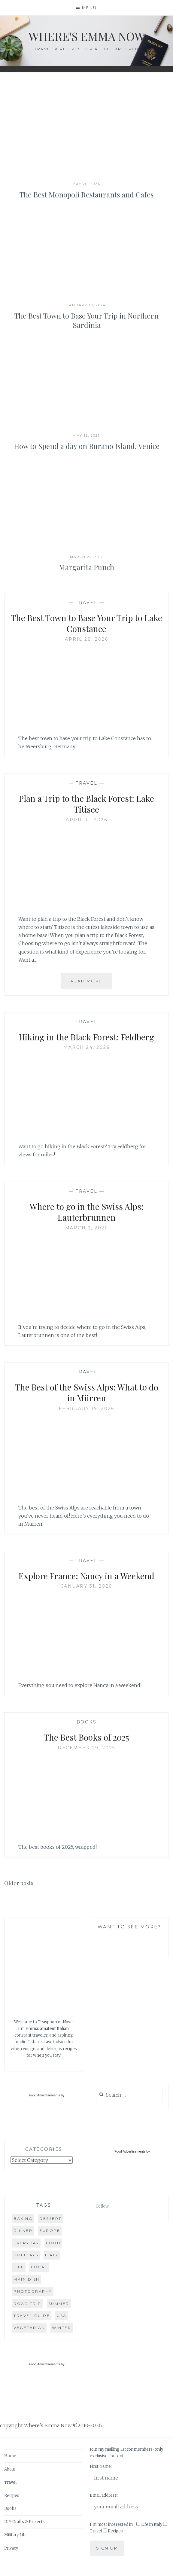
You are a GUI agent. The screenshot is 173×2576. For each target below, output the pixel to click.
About (9, 2469)
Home (10, 2455)
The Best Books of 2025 (86, 1737)
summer (58, 2303)
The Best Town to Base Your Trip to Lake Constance (86, 623)
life (19, 2267)
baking (23, 2218)
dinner (23, 2230)
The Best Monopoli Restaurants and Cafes (86, 194)
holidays (26, 2255)
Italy (52, 2255)
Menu (89, 7)
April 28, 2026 (86, 639)
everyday (26, 2243)
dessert (50, 2218)
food (53, 2243)
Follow (102, 2206)
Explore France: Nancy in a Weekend (86, 1575)
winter (61, 2327)
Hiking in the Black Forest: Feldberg (86, 1036)
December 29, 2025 (86, 1747)
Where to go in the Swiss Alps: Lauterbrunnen (87, 1212)
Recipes (11, 2495)
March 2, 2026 (86, 1228)
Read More (91, 983)
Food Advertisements (44, 2095)
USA (62, 2315)
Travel (86, 602)
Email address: (104, 2495)
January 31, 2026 (86, 1586)
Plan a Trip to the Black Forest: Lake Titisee (86, 804)
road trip (27, 2303)
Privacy (11, 2548)
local (39, 2267)
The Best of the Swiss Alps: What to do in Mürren (86, 1392)
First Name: (101, 2466)
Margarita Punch (86, 567)
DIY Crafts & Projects (24, 2521)
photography (33, 2291)
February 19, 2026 (86, 1408)
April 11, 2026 (86, 820)
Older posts (18, 1883)
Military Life (15, 2535)
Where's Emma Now (87, 36)
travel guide (32, 2315)
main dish (27, 2279)
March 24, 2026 (86, 1047)
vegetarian (29, 2327)
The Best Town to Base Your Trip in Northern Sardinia (86, 320)
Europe (49, 2230)
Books (87, 1722)
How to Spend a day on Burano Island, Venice (86, 446)
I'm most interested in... (112, 2524)
